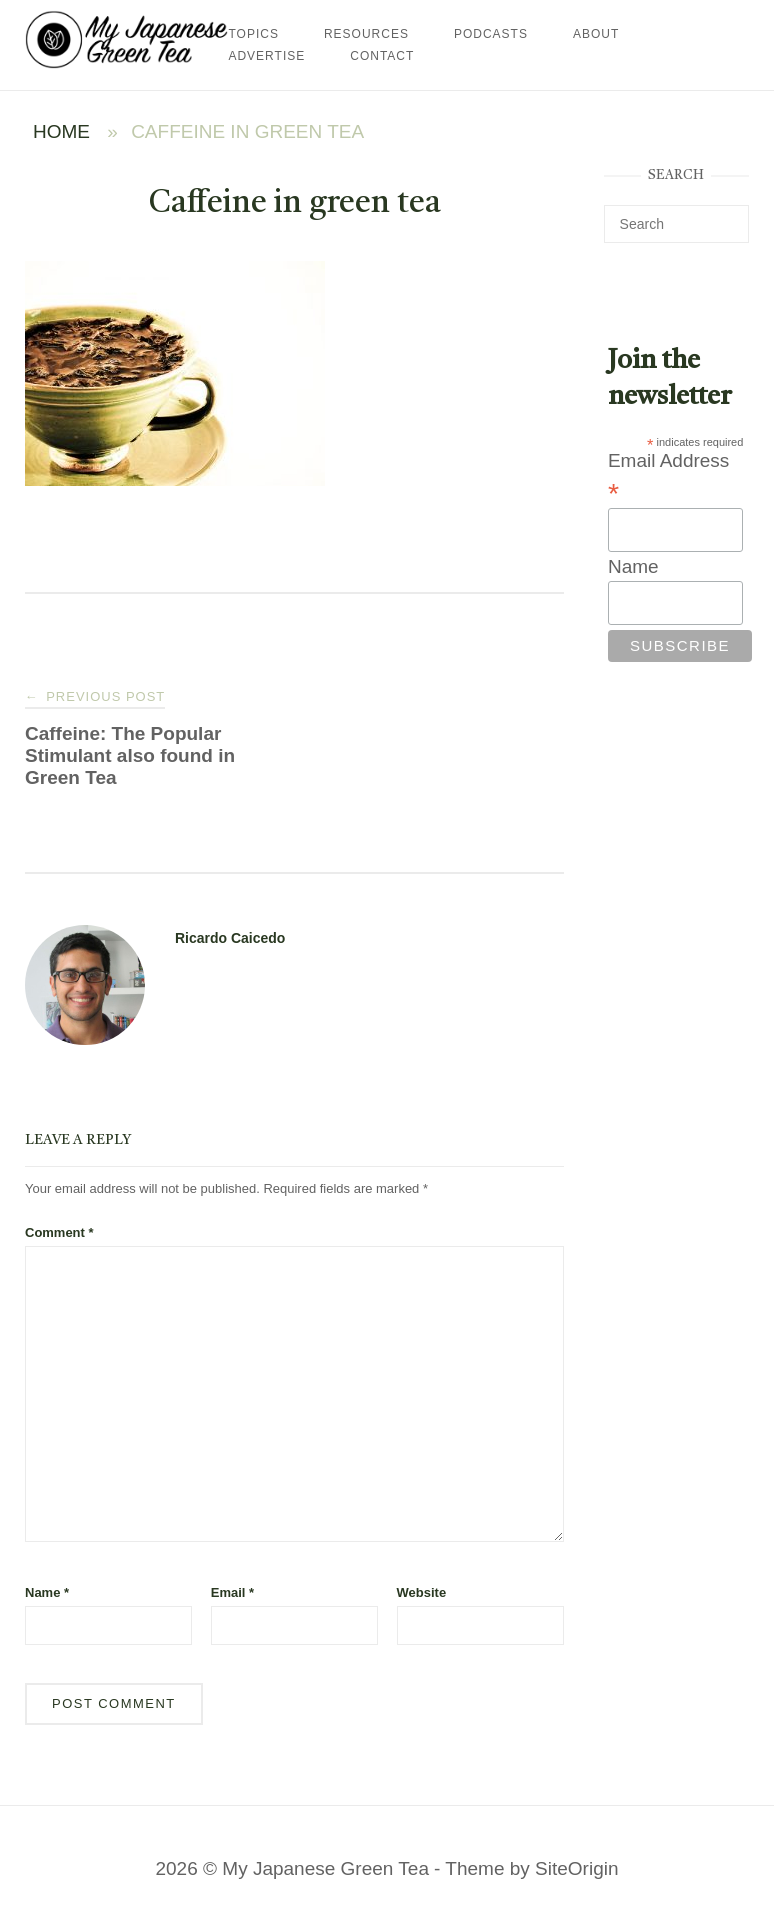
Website (422, 1592)
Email (232, 1592)
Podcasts (491, 34)
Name (47, 1592)
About (596, 34)
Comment (59, 1232)
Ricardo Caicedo (230, 938)
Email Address (668, 477)
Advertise (266, 56)
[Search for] (676, 224)
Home (61, 131)
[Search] (726, 215)
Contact (382, 56)
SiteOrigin (576, 1868)
